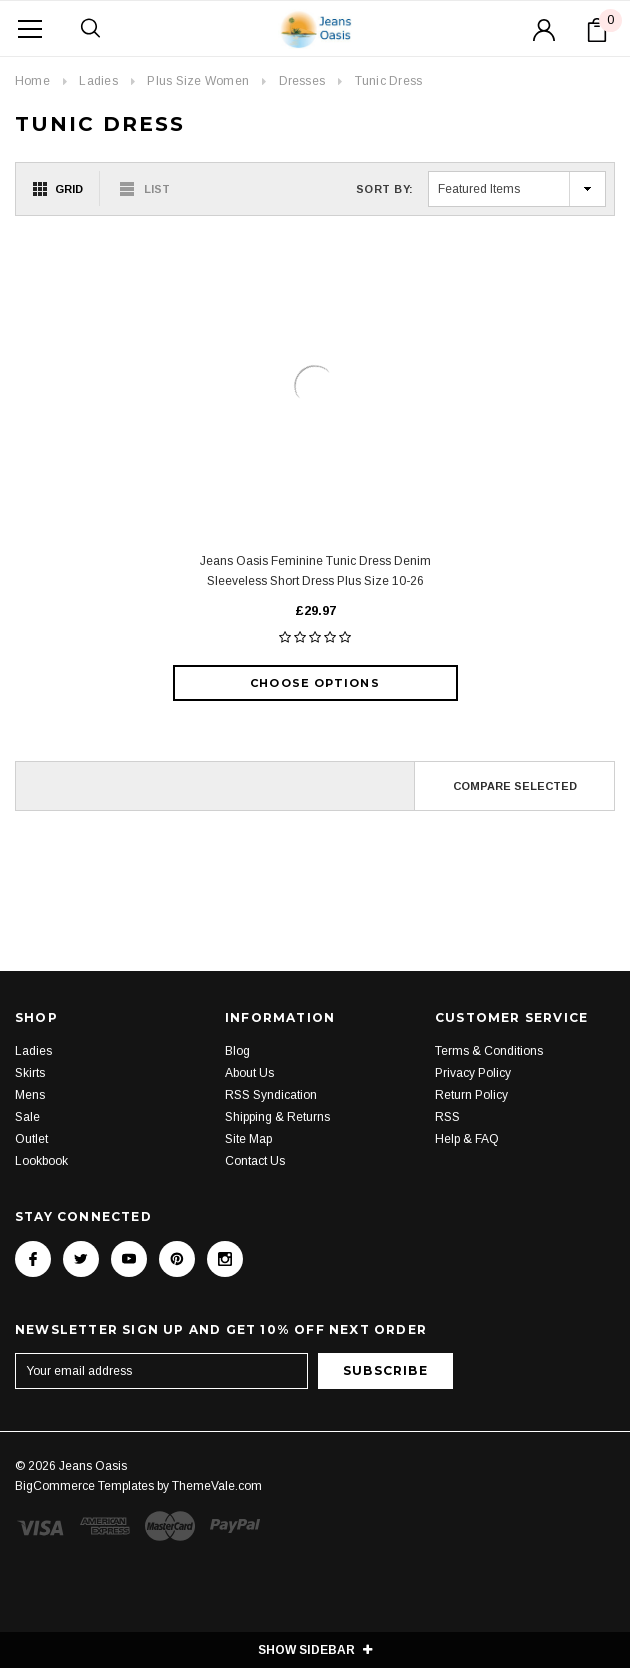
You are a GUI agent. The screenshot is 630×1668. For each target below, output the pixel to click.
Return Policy (471, 1095)
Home (32, 81)
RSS (447, 1117)
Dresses (302, 81)
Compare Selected (515, 786)
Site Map (248, 1139)
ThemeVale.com (217, 1486)
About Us (249, 1073)
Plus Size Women (198, 81)
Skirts (30, 1073)
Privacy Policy (473, 1073)
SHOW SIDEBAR (315, 1650)
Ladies (98, 81)
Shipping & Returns (277, 1117)
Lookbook (41, 1161)
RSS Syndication (271, 1095)
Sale (27, 1117)
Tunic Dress (389, 81)
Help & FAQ (467, 1139)
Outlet (31, 1139)
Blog (237, 1051)
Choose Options (314, 683)
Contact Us (255, 1161)
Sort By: (385, 189)
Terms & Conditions (489, 1051)
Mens (30, 1095)
